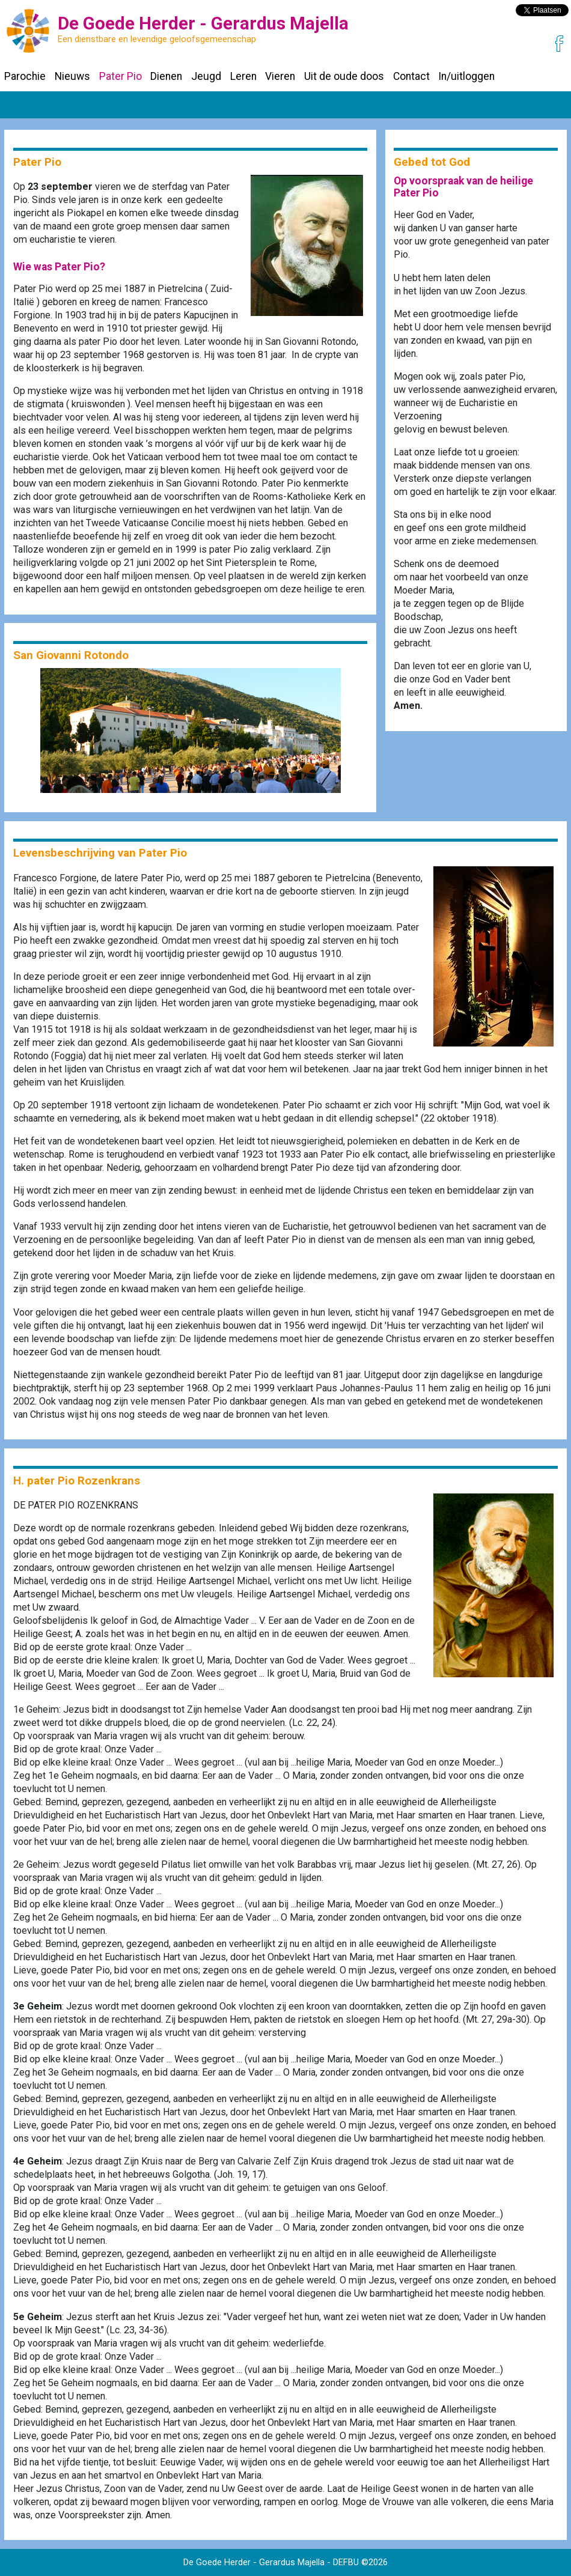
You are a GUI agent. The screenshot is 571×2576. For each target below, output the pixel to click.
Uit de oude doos (344, 76)
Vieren (280, 76)
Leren (243, 76)
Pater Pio (120, 76)
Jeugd (206, 76)
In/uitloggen (466, 76)
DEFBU (346, 2562)
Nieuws (72, 76)
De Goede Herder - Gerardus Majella (254, 2562)
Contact (411, 76)
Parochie (25, 76)
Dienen (166, 76)
